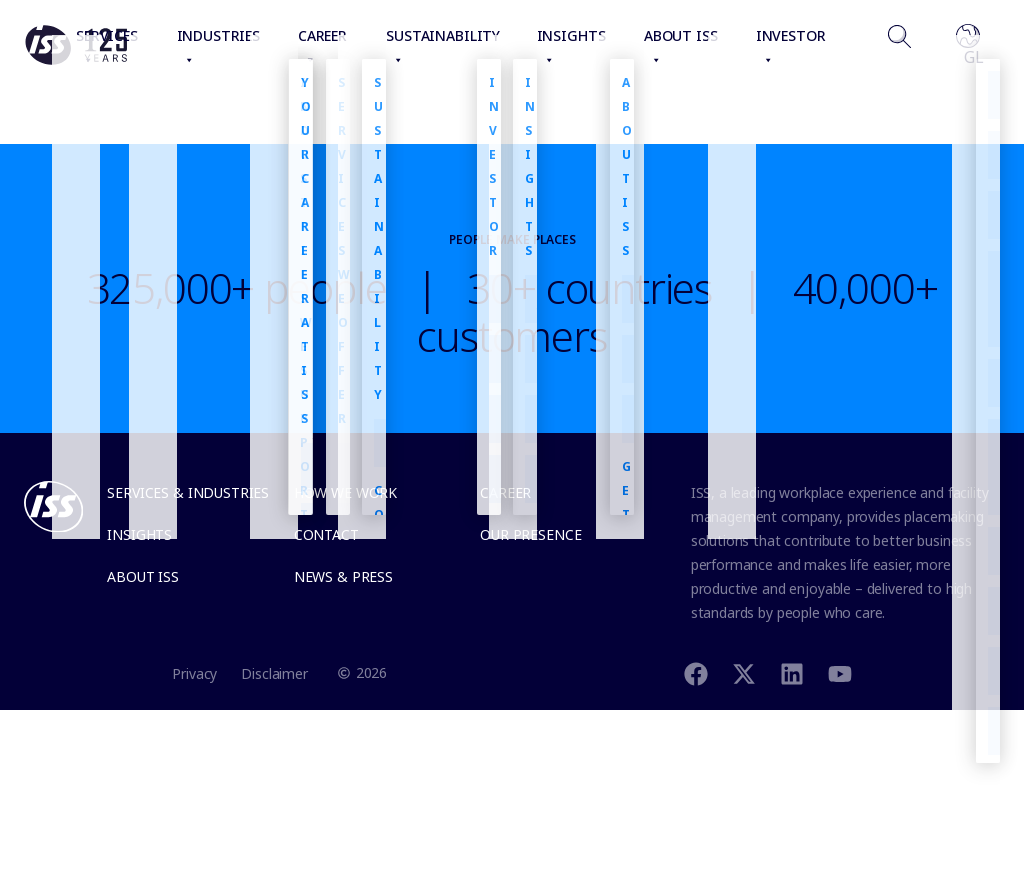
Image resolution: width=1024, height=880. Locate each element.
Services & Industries (188, 492)
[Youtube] (840, 672)
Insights (139, 534)
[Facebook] (696, 672)
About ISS (143, 576)
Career (505, 492)
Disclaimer (274, 673)
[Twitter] (744, 672)
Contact (326, 534)
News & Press (343, 576)
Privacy (194, 673)
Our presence (530, 534)
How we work (345, 492)
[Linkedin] (792, 672)
